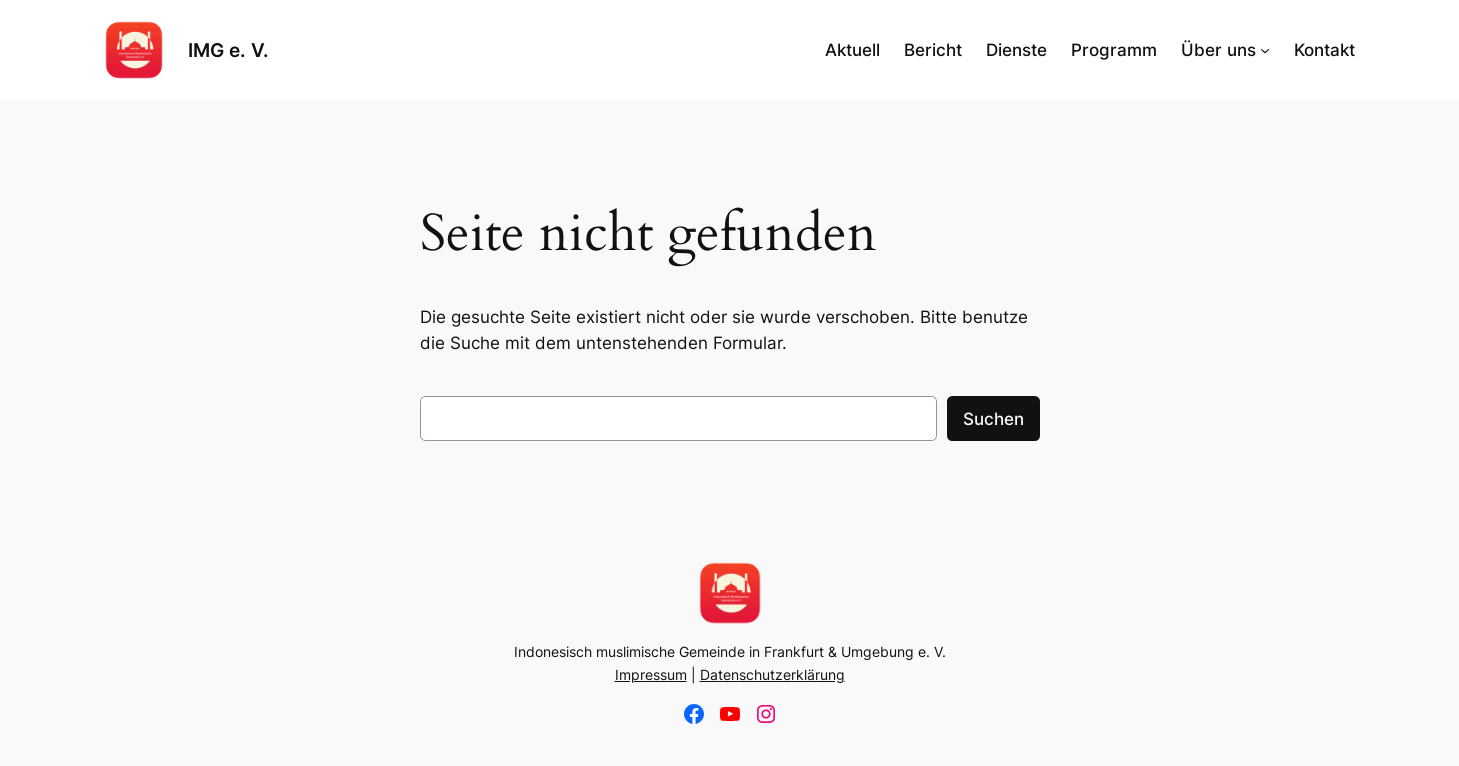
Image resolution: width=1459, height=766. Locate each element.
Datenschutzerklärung (772, 674)
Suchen (993, 419)
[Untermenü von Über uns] (1265, 50)
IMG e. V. (228, 50)
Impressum (651, 674)
